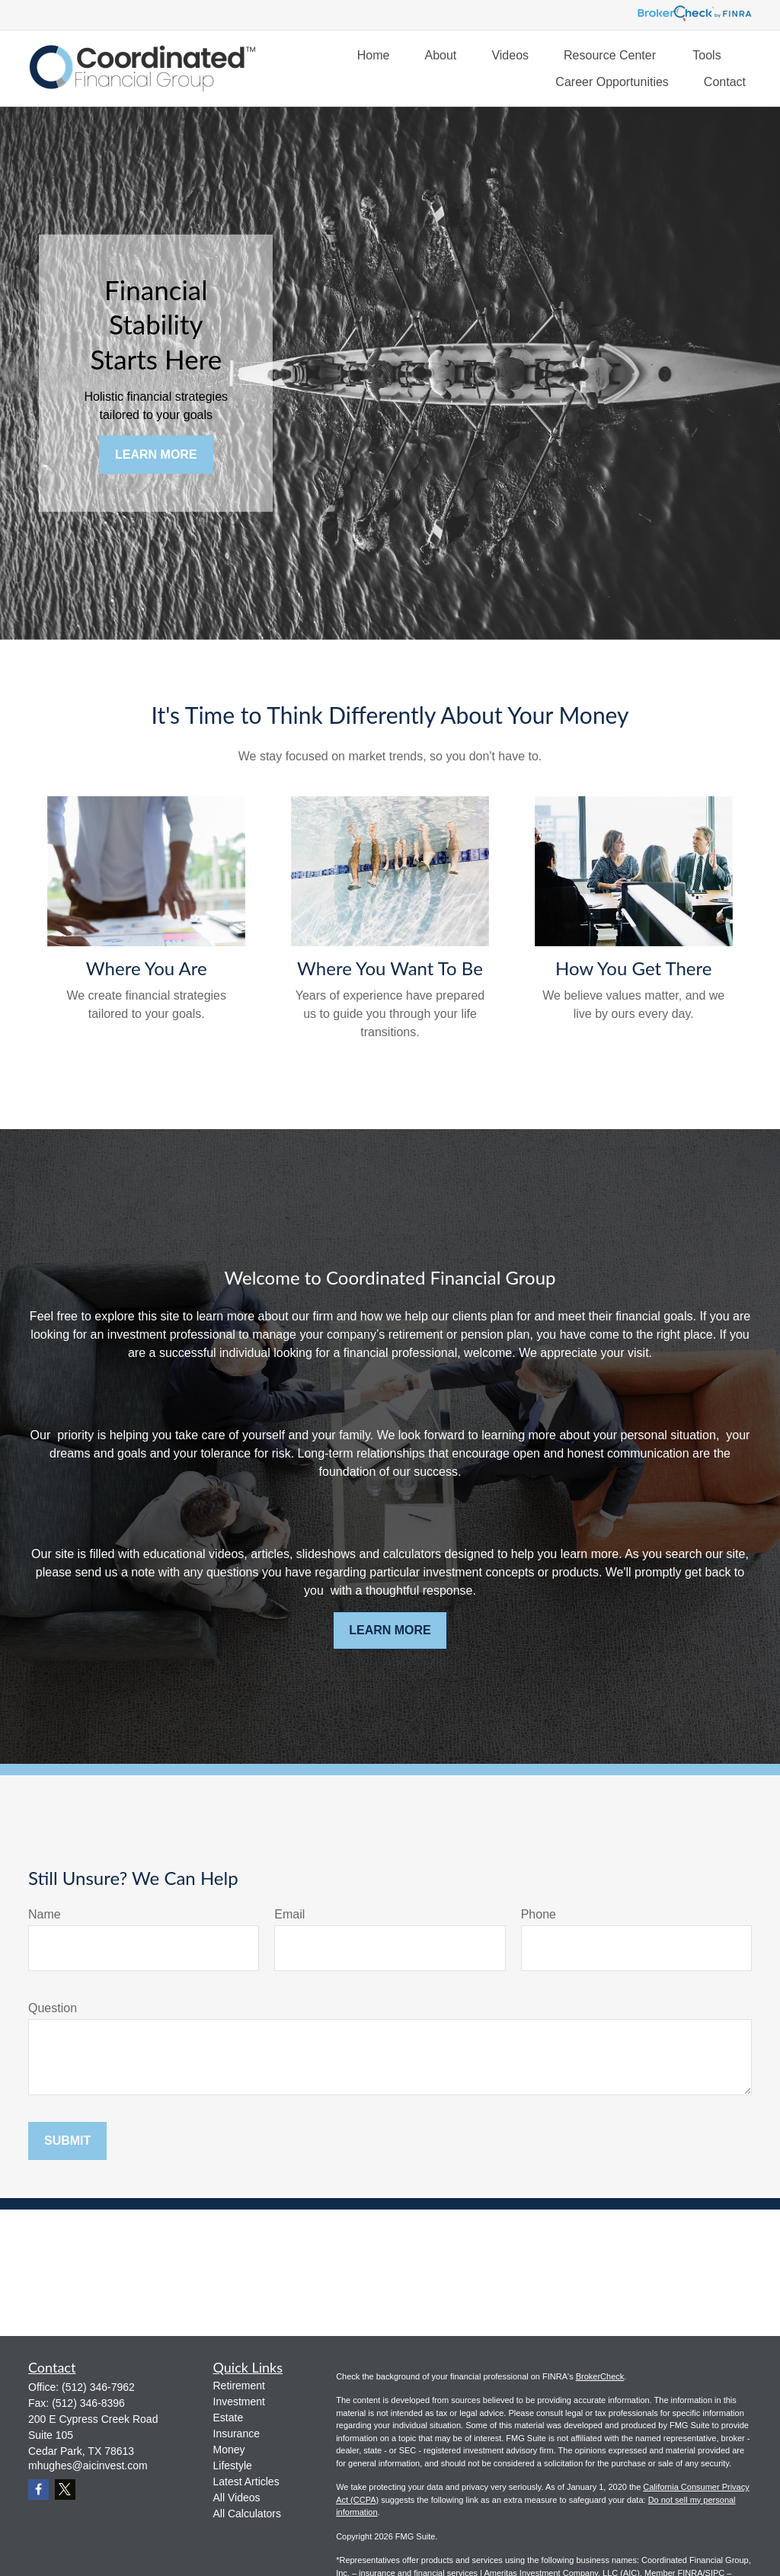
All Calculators (247, 2513)
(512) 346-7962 (98, 2387)
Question (52, 2008)
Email (289, 1914)
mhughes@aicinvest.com (88, 2465)
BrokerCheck (600, 2376)
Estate (228, 2417)
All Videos (237, 2497)
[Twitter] (65, 2489)
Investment (239, 2401)
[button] (373, 55)
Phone (538, 1914)
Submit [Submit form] (67, 2140)
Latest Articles (246, 2481)
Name (44, 1914)
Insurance (236, 2433)
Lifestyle (232, 2465)
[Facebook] (38, 2489)
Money (229, 2449)
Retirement (239, 2385)
